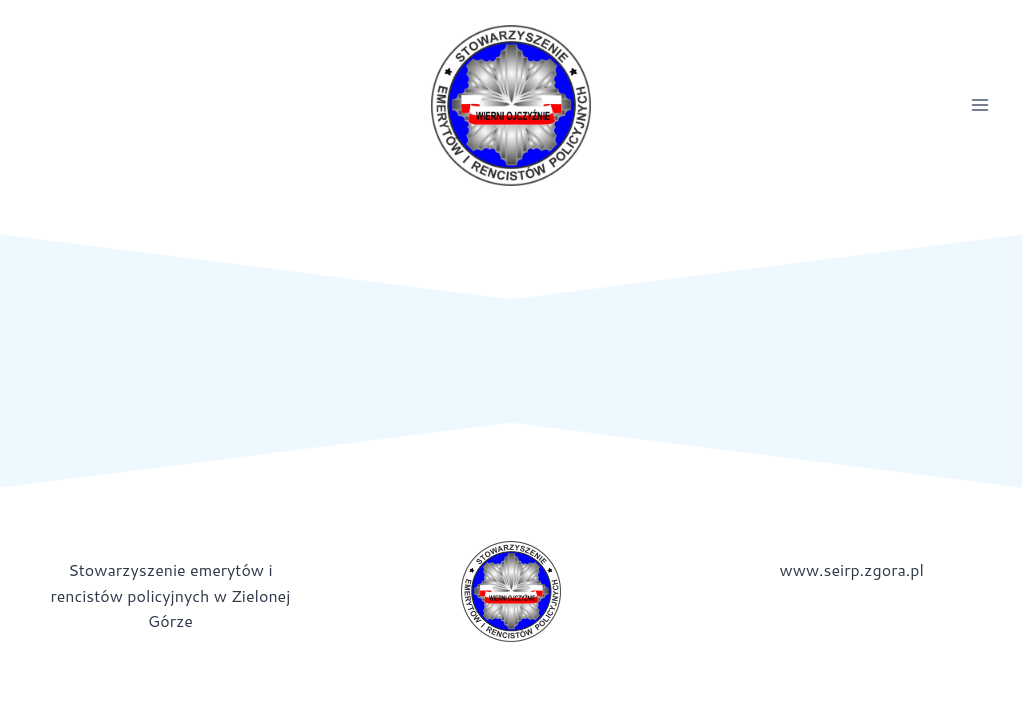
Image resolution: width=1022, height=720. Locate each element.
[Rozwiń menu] (979, 105)
